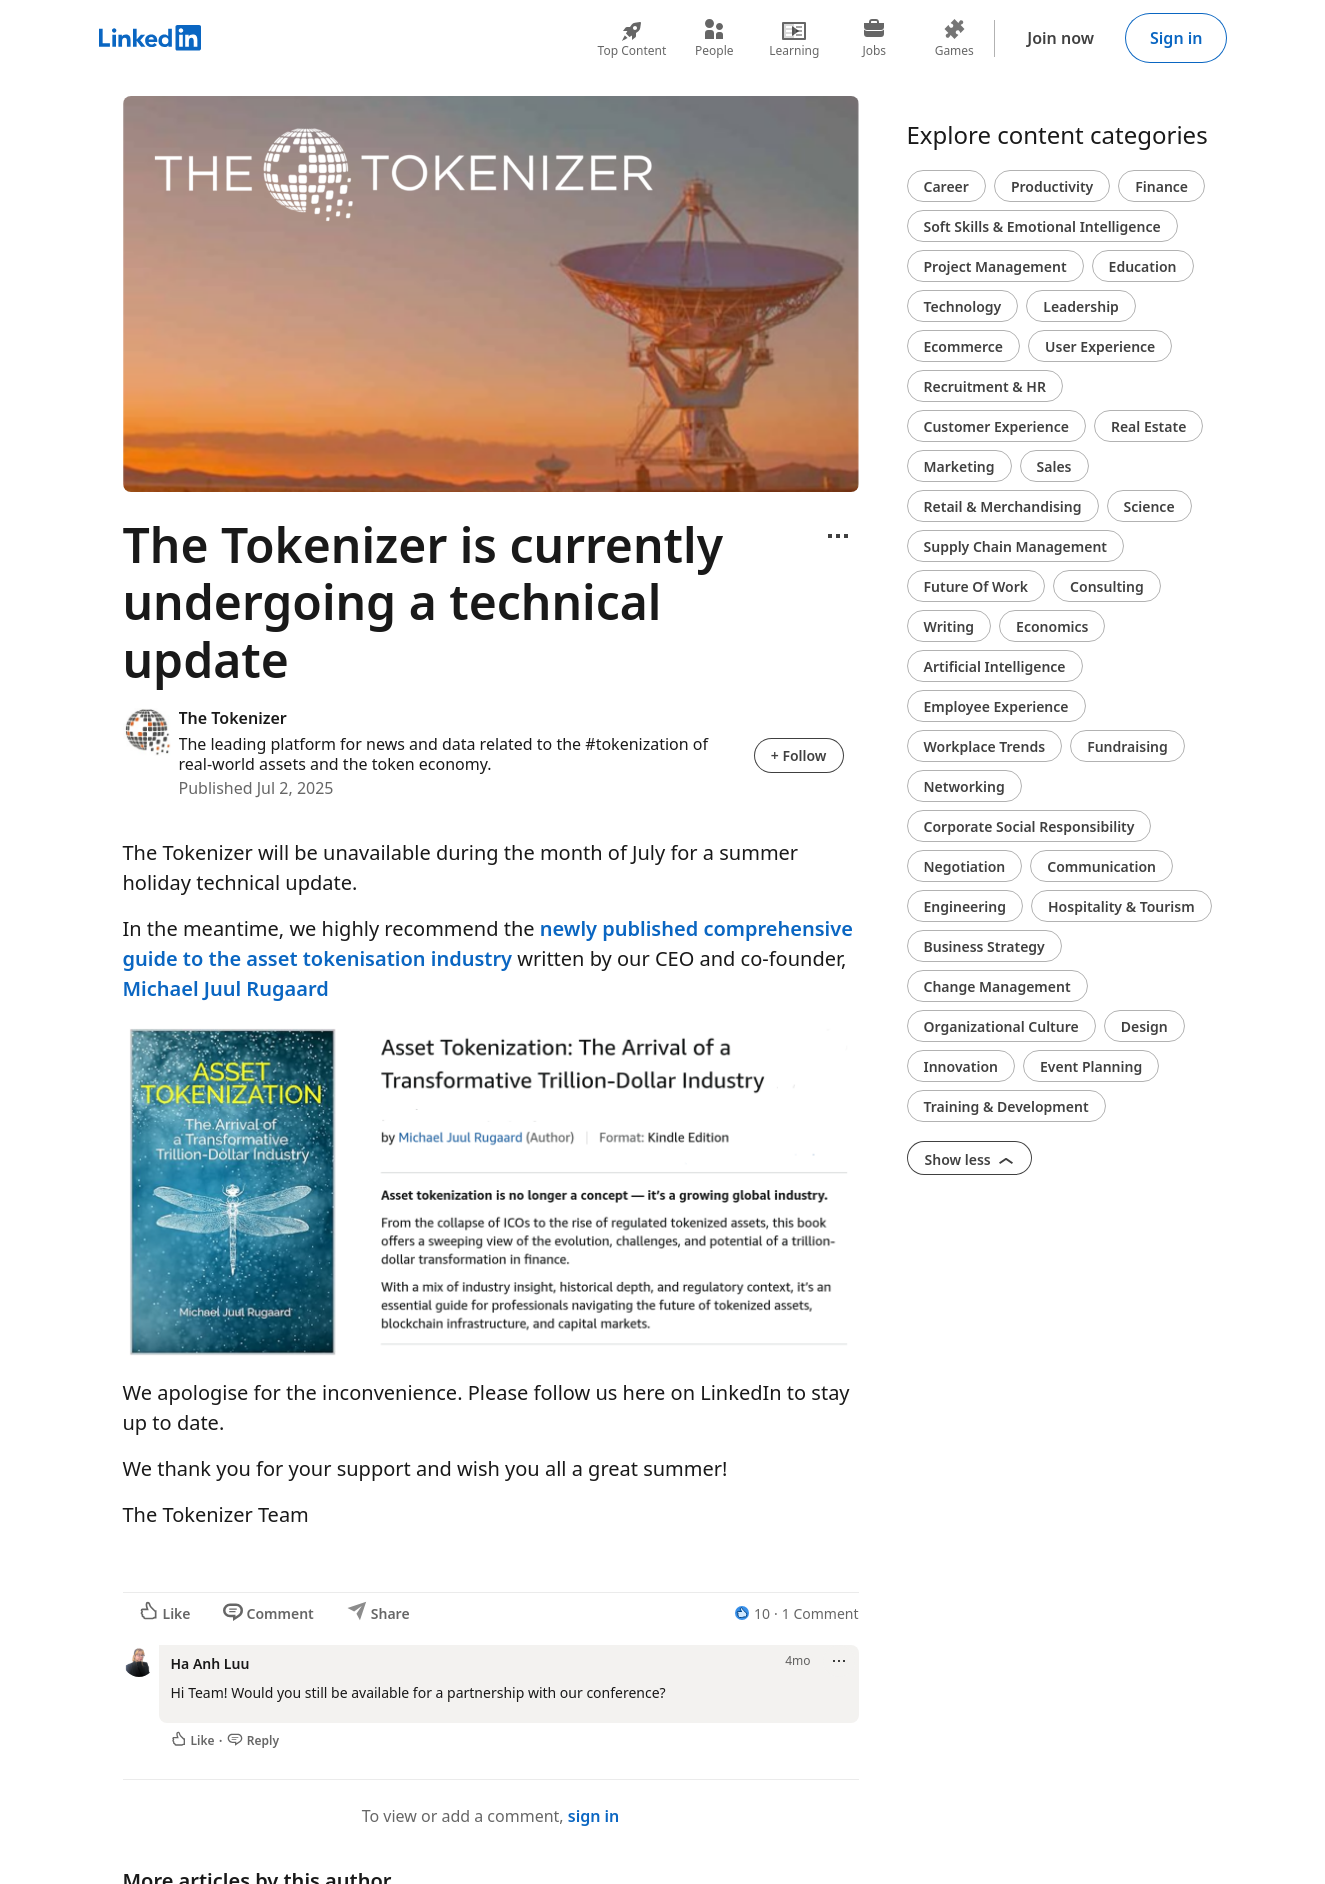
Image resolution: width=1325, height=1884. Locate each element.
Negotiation (965, 866)
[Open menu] (838, 536)
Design (1144, 1026)
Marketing (959, 466)
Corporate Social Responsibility (1029, 826)
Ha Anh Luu (210, 1663)
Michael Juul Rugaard (226, 988)
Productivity (1052, 186)
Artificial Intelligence (995, 666)
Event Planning (1091, 1066)
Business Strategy (984, 946)
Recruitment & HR (985, 386)
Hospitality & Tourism (1121, 906)
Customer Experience (996, 426)
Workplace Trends (985, 746)
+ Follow (799, 755)
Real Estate (1148, 426)
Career (946, 186)
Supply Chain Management (1016, 546)
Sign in (1176, 38)
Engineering (965, 906)
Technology (963, 306)
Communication (1101, 866)
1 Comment (820, 1613)
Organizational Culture (1001, 1026)
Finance (1161, 186)
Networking (964, 786)
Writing (949, 626)
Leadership (1081, 306)
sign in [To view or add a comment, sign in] (594, 1816)
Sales (1054, 466)
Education (1143, 266)
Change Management (997, 986)
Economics (1052, 626)
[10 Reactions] (752, 1613)
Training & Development (1006, 1106)
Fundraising (1127, 746)
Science (1149, 506)
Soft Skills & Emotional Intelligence (1042, 226)
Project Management (995, 266)
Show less (970, 1159)
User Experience (1100, 346)
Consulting (1107, 586)
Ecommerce (964, 346)
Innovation (961, 1066)
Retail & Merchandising (1003, 506)
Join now (1060, 38)
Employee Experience (996, 706)
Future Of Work (976, 586)
